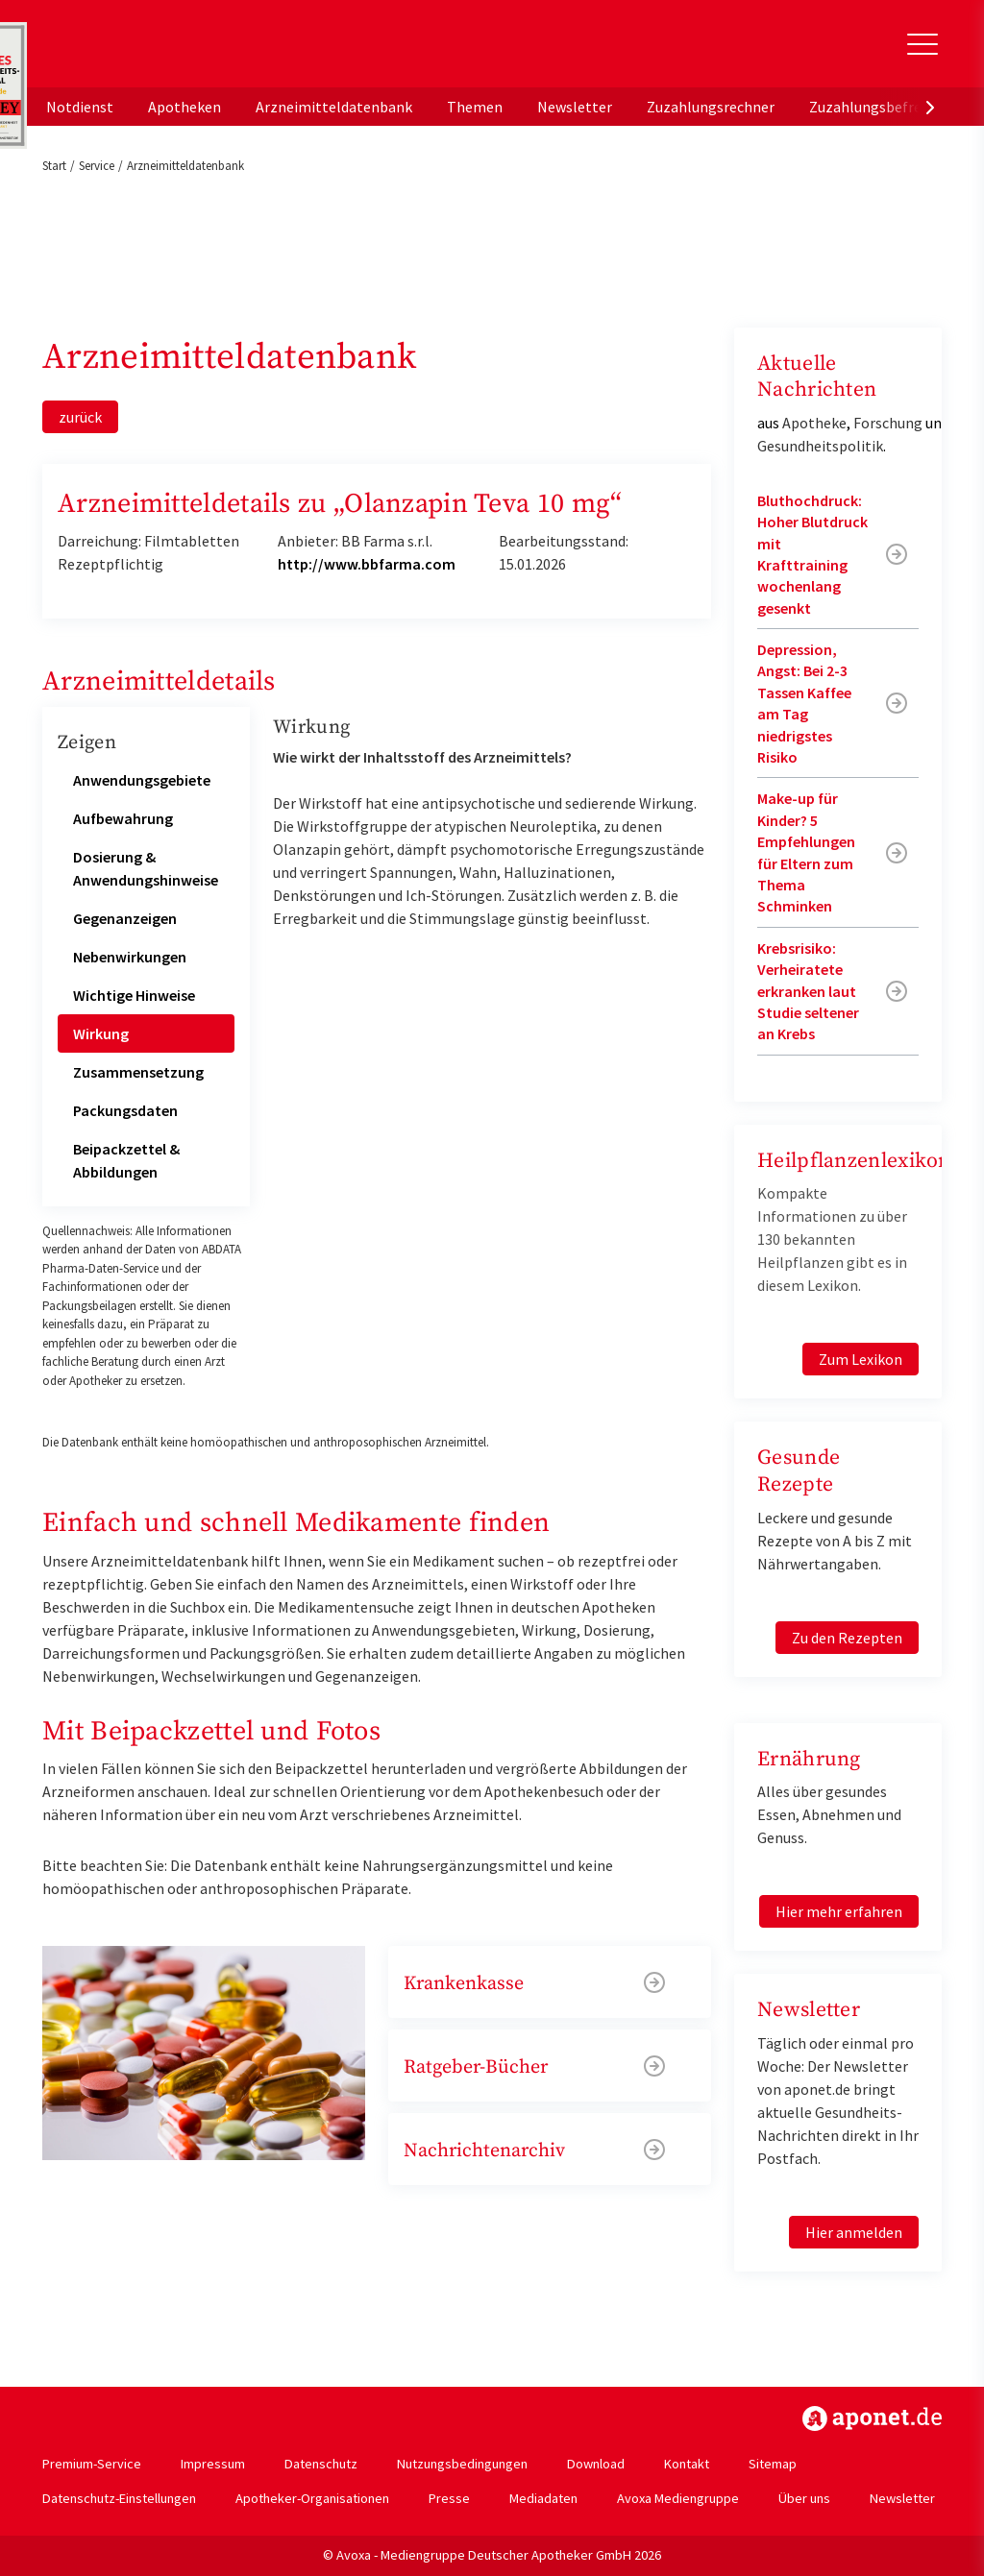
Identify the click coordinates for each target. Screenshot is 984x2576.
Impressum (213, 2463)
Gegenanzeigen (125, 918)
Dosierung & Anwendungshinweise (145, 868)
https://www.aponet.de (872, 2418)
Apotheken (184, 106)
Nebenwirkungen (129, 956)
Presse (449, 2498)
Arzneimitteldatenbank (334, 106)
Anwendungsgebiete (141, 780)
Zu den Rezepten (847, 1637)
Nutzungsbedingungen (462, 2463)
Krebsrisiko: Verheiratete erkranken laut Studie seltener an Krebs (808, 991)
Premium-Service (91, 2463)
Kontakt (686, 2463)
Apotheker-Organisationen (312, 2498)
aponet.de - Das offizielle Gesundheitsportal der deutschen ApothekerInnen (171, 51)
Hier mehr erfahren (838, 1911)
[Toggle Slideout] (922, 44)
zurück (80, 416)
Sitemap (773, 2463)
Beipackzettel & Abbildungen (126, 1160)
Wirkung (101, 1033)
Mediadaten (543, 2498)
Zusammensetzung (138, 1071)
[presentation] (930, 106)
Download (596, 2463)
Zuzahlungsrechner (711, 106)
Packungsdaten (125, 1110)
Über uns (804, 2498)
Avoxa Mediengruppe (678, 2498)
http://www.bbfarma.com (366, 563)
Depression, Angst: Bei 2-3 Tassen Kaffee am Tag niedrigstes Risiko (804, 703)
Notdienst (79, 106)
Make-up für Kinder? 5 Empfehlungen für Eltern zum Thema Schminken (806, 852)
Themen (475, 106)
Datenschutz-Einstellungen (119, 2498)
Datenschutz (320, 2463)
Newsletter (574, 106)
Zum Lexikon (860, 1359)
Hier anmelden (853, 2232)
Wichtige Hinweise (134, 995)
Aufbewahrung (123, 818)
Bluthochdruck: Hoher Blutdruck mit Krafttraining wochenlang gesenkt (812, 554)
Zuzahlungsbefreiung (879, 106)
